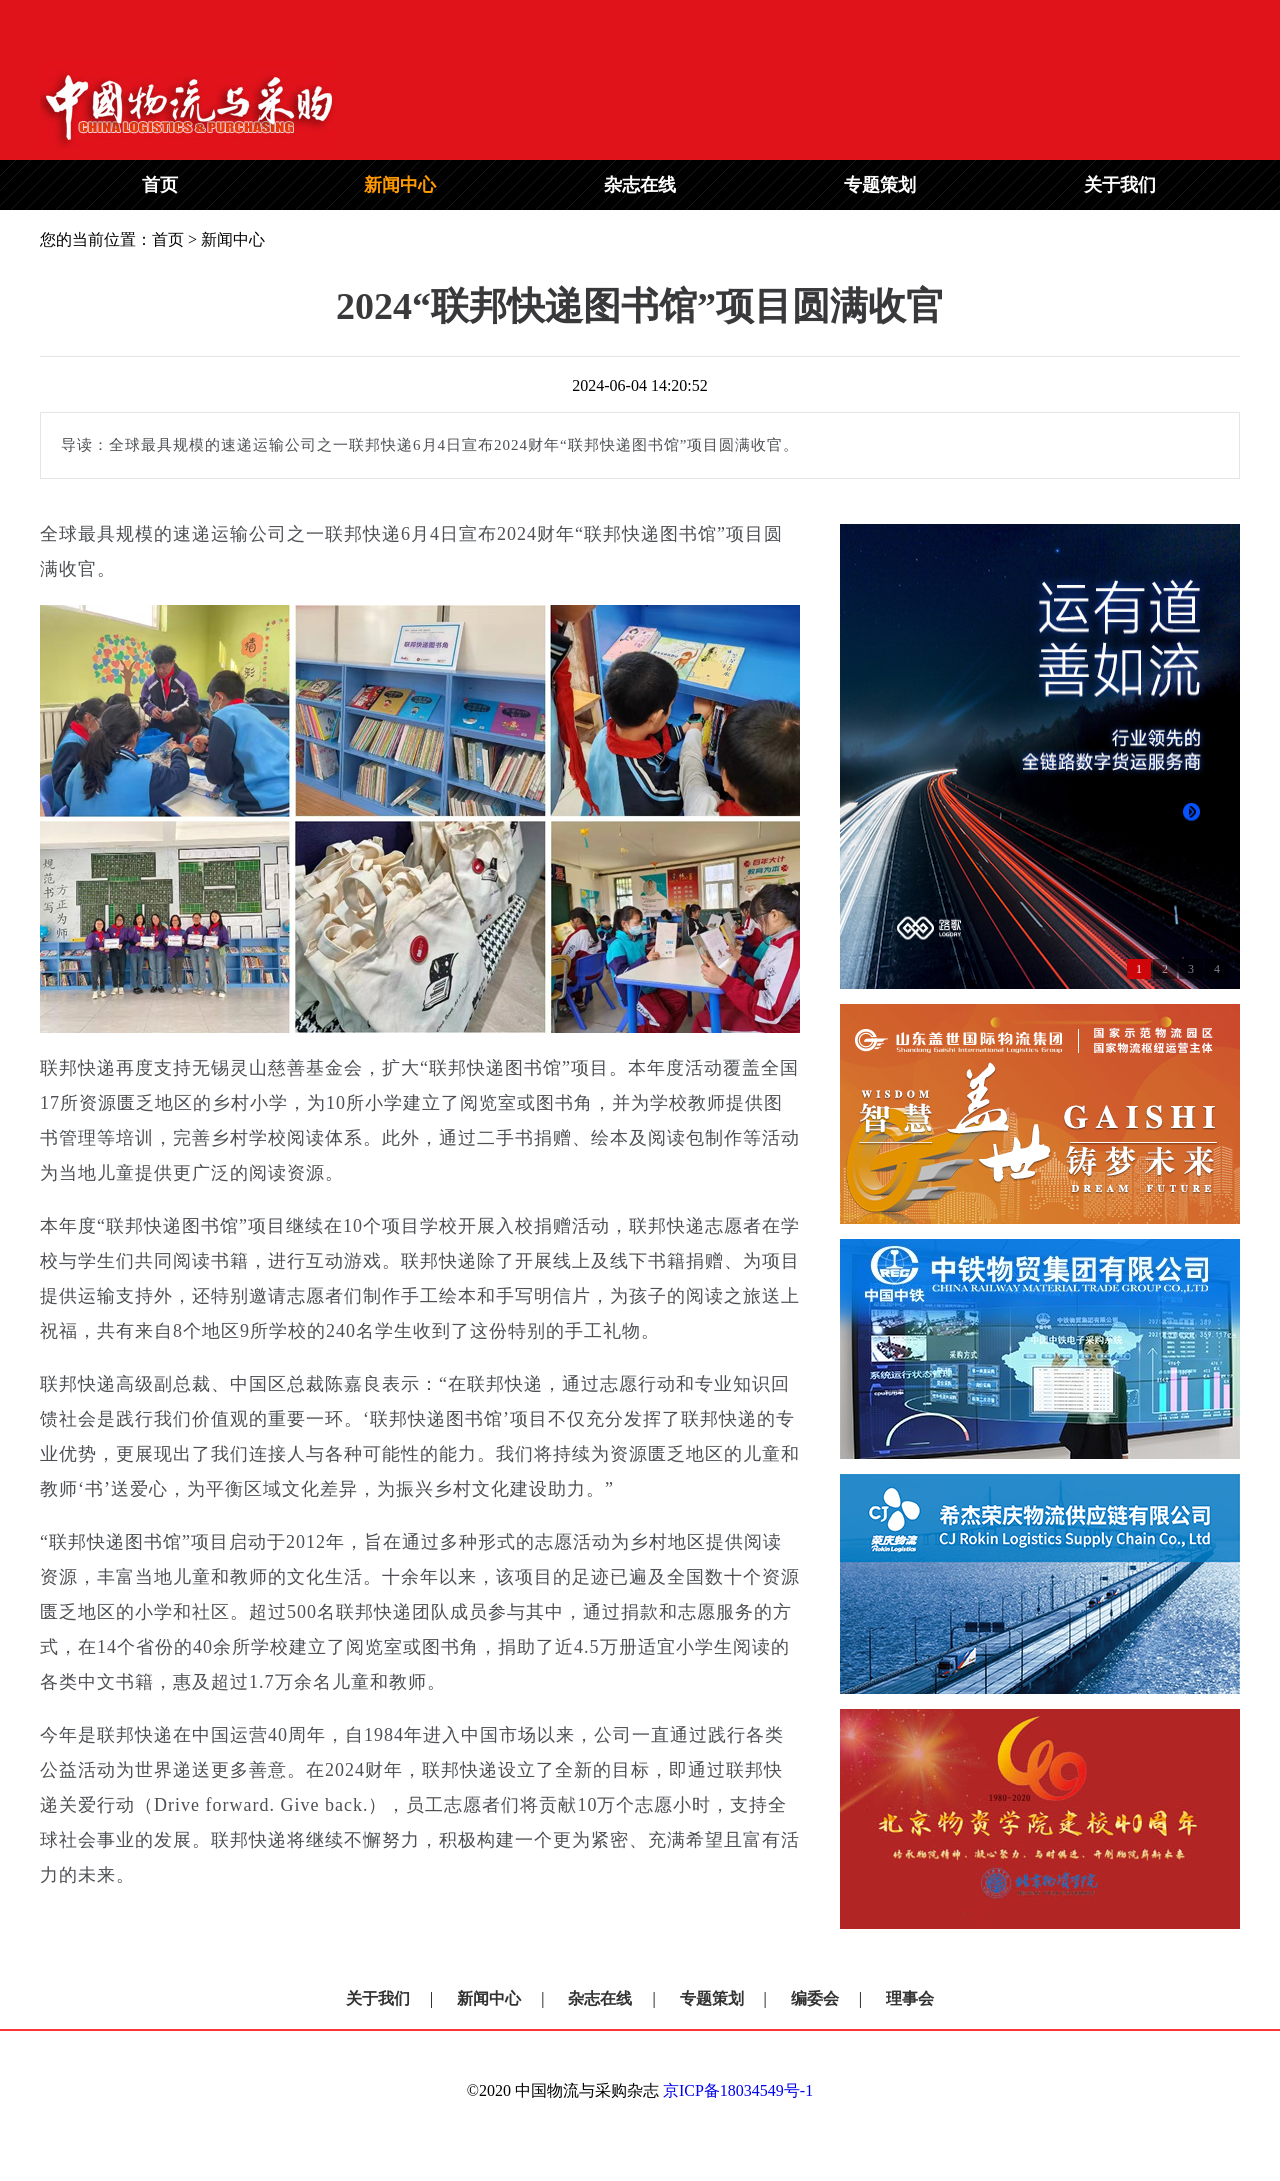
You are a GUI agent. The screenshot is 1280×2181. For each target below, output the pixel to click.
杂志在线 (640, 185)
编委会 (815, 1998)
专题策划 (880, 185)
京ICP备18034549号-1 (738, 2090)
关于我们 (1120, 185)
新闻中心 (400, 185)
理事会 (910, 1998)
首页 (160, 185)
